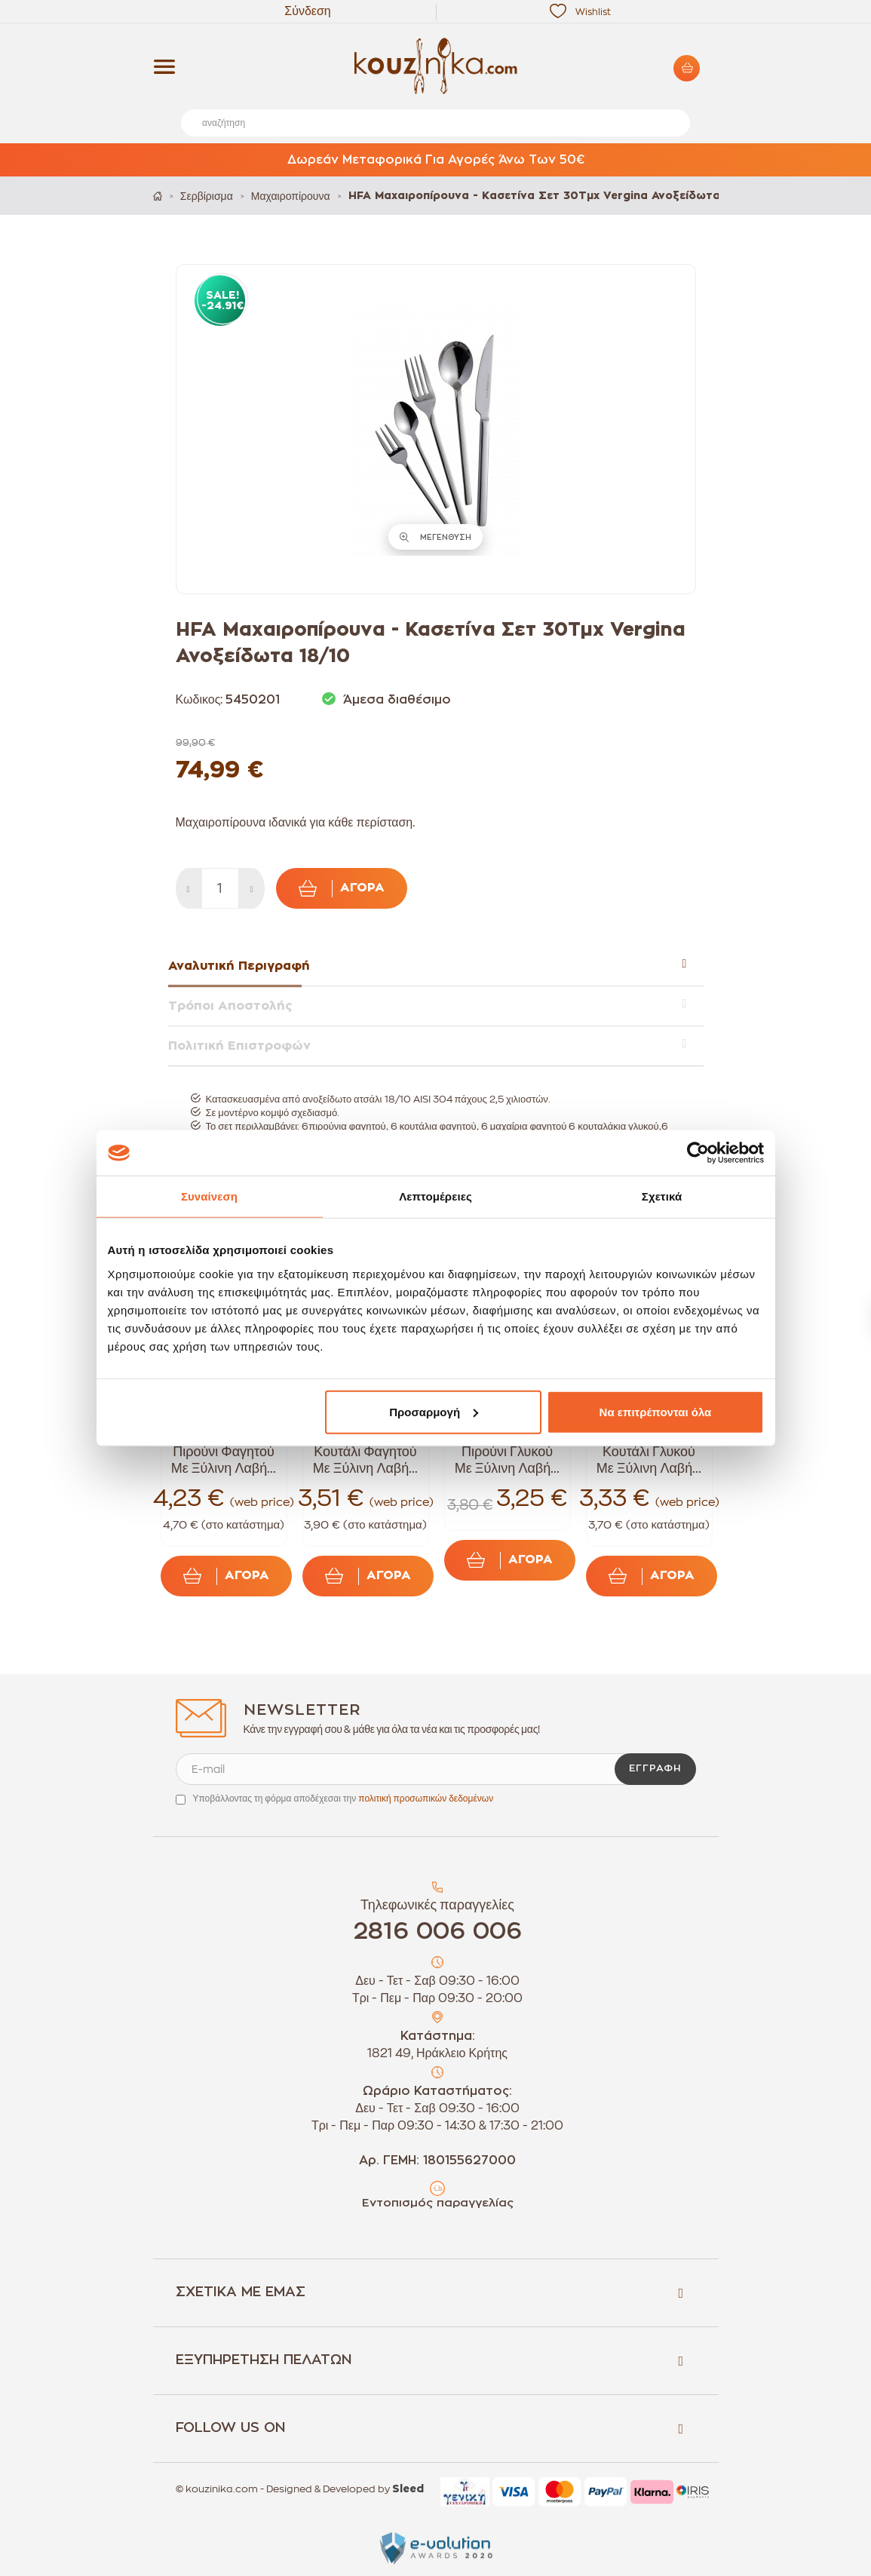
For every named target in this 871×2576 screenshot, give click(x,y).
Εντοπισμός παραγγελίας (438, 2203)
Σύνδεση (307, 11)
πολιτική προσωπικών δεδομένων (425, 1798)
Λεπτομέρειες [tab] (435, 1196)
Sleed (408, 2489)
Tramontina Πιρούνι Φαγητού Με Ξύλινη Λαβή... (223, 1451)
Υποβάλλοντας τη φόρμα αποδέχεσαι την (343, 1798)
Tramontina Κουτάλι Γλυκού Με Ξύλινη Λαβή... (649, 1451)
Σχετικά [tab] (662, 1196)
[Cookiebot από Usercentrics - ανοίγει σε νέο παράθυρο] (698, 1153)
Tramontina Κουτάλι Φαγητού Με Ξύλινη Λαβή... (365, 1451)
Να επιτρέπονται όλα (656, 1411)
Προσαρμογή (433, 1411)
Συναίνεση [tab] (209, 1196)
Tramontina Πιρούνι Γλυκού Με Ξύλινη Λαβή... (507, 1451)
